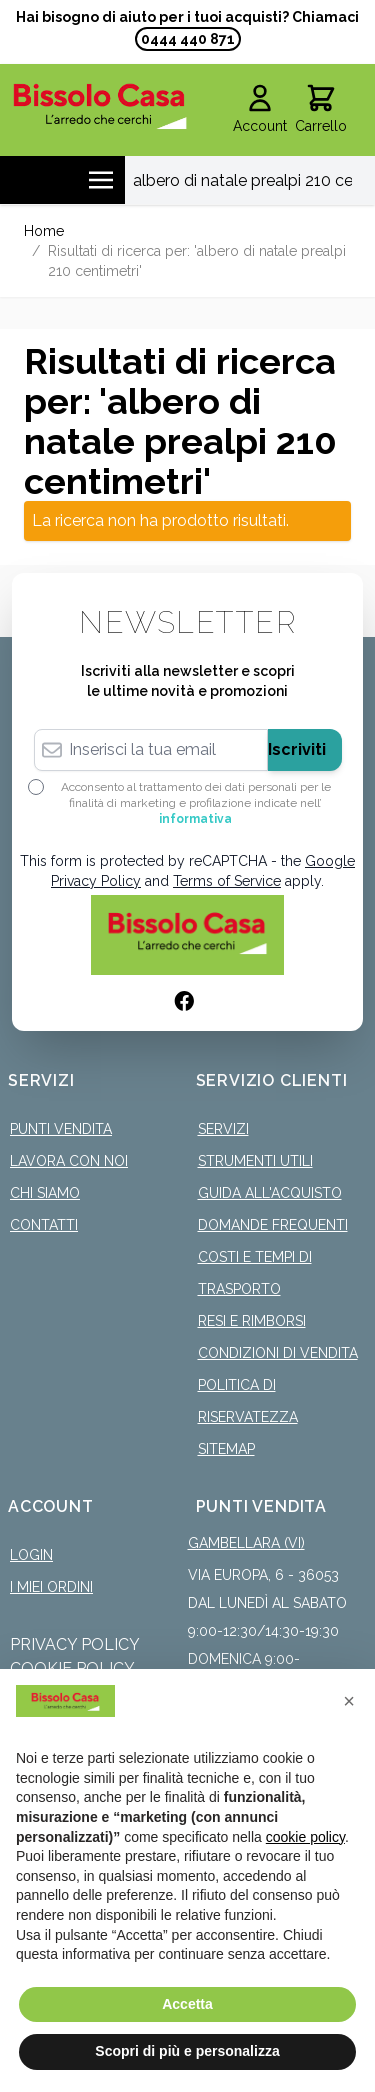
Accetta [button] (187, 2004)
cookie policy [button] (305, 1837)
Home (44, 231)
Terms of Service (227, 881)
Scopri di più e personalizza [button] (187, 2051)
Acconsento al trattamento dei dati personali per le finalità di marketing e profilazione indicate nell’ (196, 803)
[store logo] (100, 106)
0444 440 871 (188, 39)
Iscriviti (297, 749)
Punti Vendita (61, 1129)
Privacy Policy (75, 1644)
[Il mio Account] (260, 110)
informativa (195, 819)
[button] (349, 1701)
